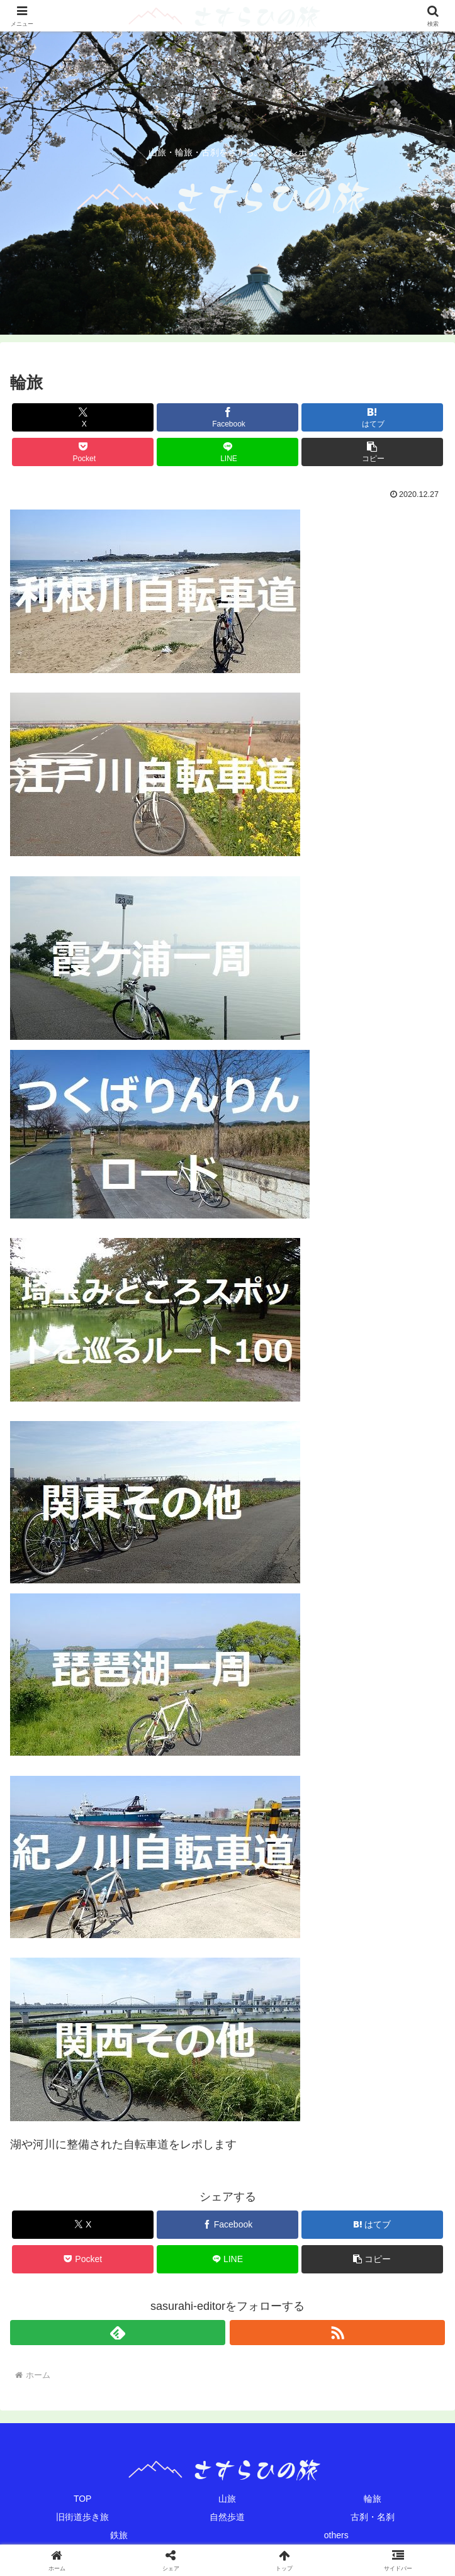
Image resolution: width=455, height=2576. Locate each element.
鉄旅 (119, 2535)
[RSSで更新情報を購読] (337, 2332)
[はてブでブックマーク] (372, 417)
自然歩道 (227, 2517)
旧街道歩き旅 (82, 2517)
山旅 (227, 2499)
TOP (83, 2499)
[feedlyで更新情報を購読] (117, 2332)
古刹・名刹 (373, 2517)
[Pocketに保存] (83, 452)
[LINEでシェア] (227, 452)
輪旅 (372, 2499)
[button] (372, 452)
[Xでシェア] (83, 417)
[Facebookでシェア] (227, 417)
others (336, 2535)
